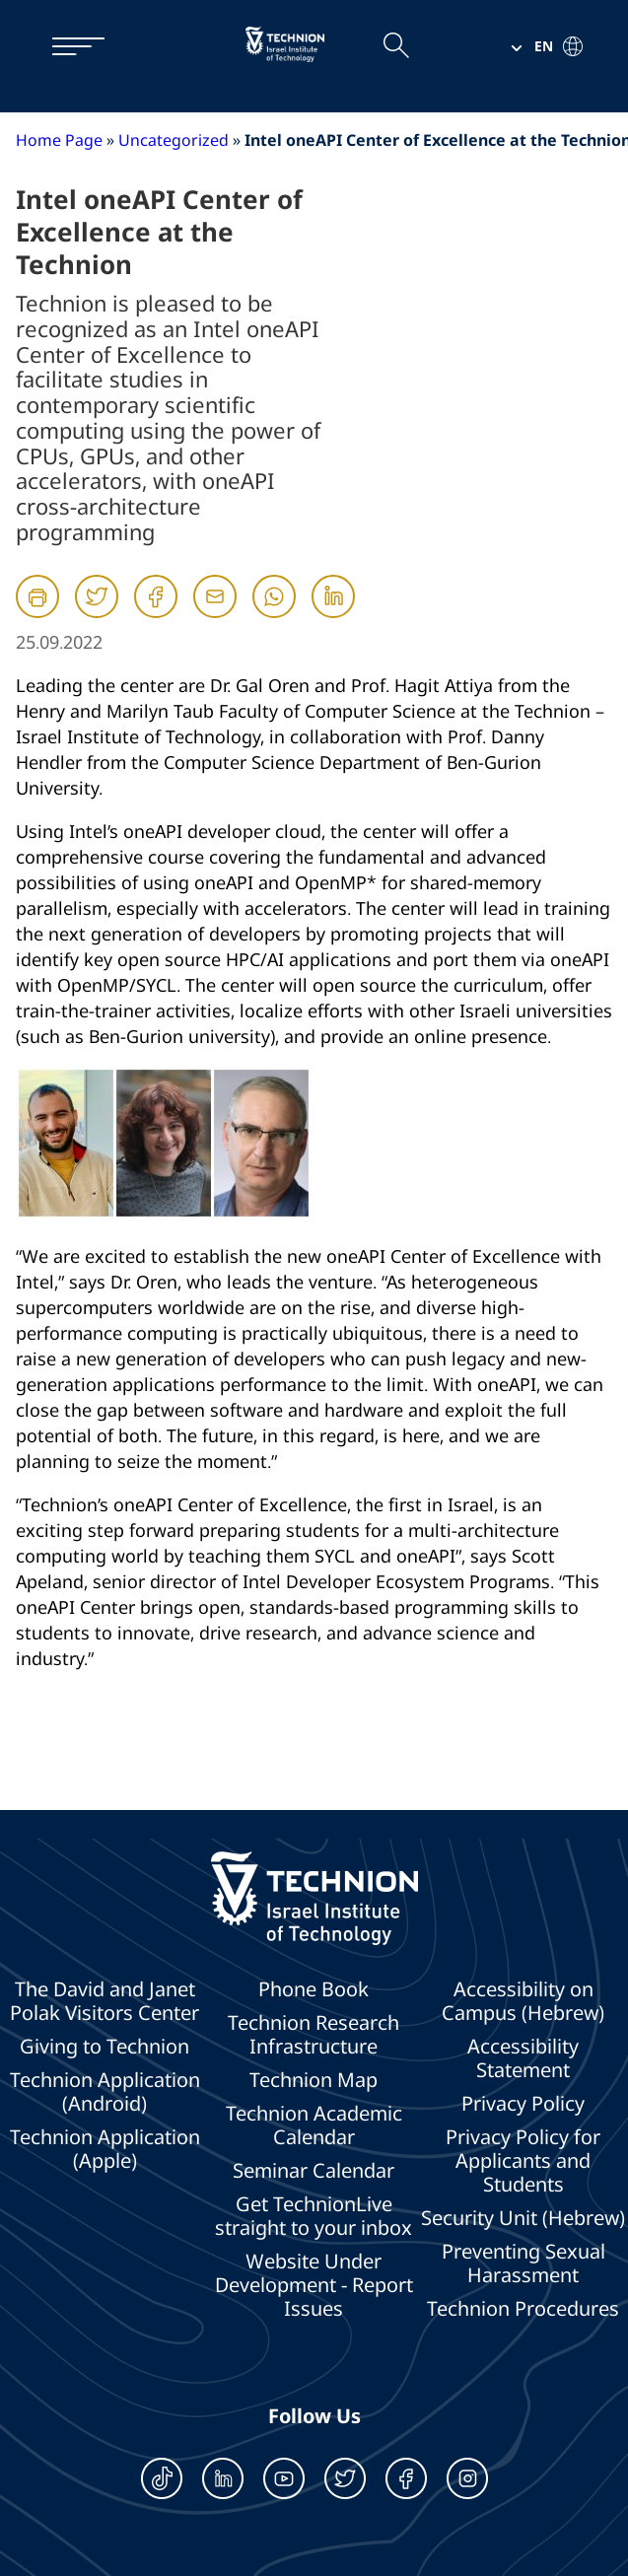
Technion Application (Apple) (105, 2149)
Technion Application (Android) (105, 2092)
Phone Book (313, 1989)
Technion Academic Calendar (314, 2125)
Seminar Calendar (313, 2171)
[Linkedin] (333, 614)
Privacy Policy (523, 2104)
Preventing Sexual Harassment (523, 2263)
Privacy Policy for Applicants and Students (523, 2160)
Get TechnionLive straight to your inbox (313, 2216)
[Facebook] (155, 614)
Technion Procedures (523, 2309)
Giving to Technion (104, 2046)
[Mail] (215, 614)
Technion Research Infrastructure (313, 2034)
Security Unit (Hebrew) (523, 2218)
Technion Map (313, 2080)
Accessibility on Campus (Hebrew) (523, 2001)
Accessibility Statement (523, 2058)
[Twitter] (96, 614)
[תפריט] (68, 46)
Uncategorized (173, 140)
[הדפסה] (37, 596)
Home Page (59, 140)
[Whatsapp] (274, 614)
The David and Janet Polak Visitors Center (104, 2001)
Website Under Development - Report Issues (314, 2285)
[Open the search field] (395, 46)
